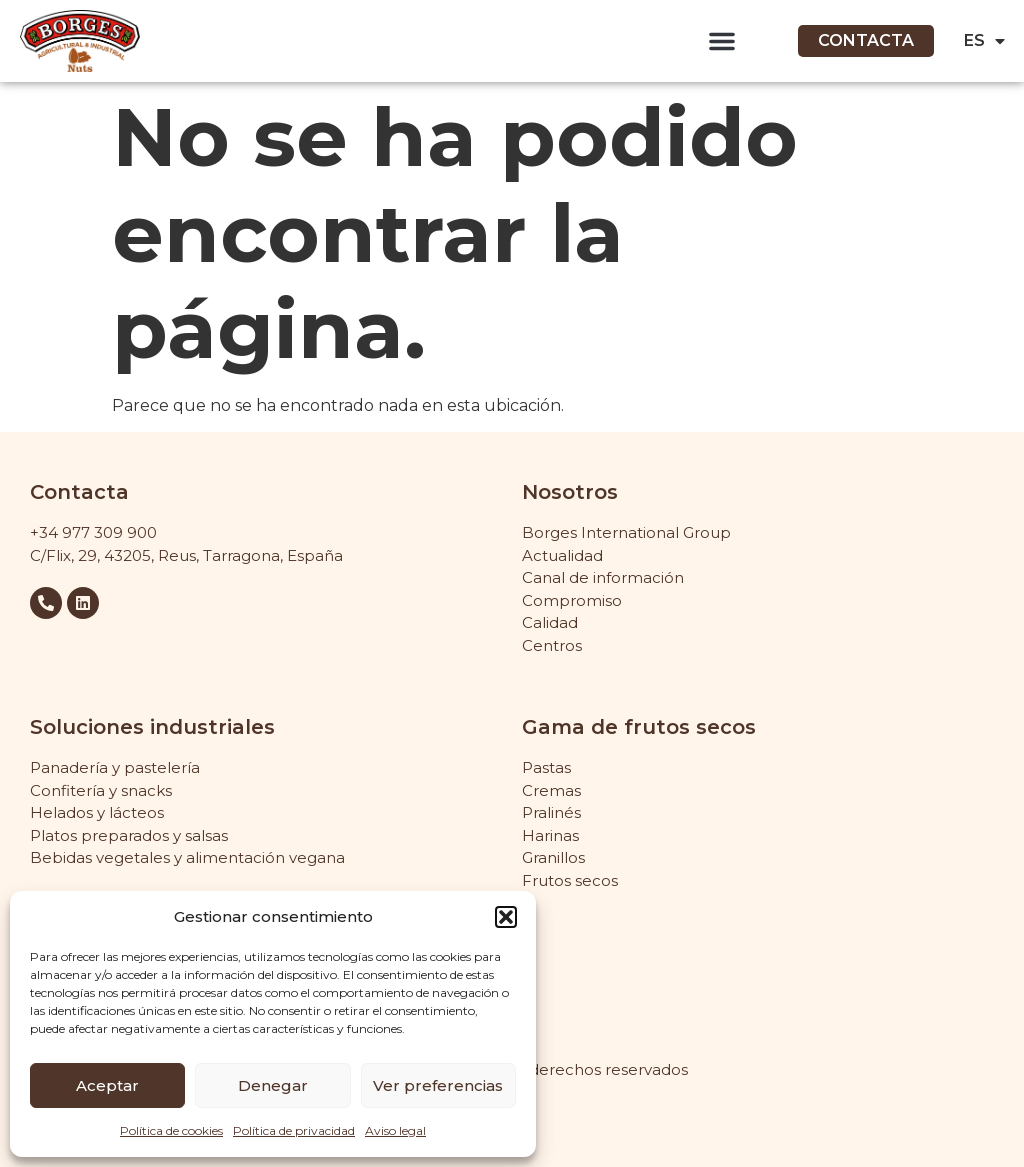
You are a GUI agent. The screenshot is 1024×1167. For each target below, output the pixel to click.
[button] (506, 917)
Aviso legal (395, 1130)
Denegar (273, 1085)
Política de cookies (171, 1130)
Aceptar (107, 1085)
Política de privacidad (294, 1130)
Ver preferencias (438, 1085)
